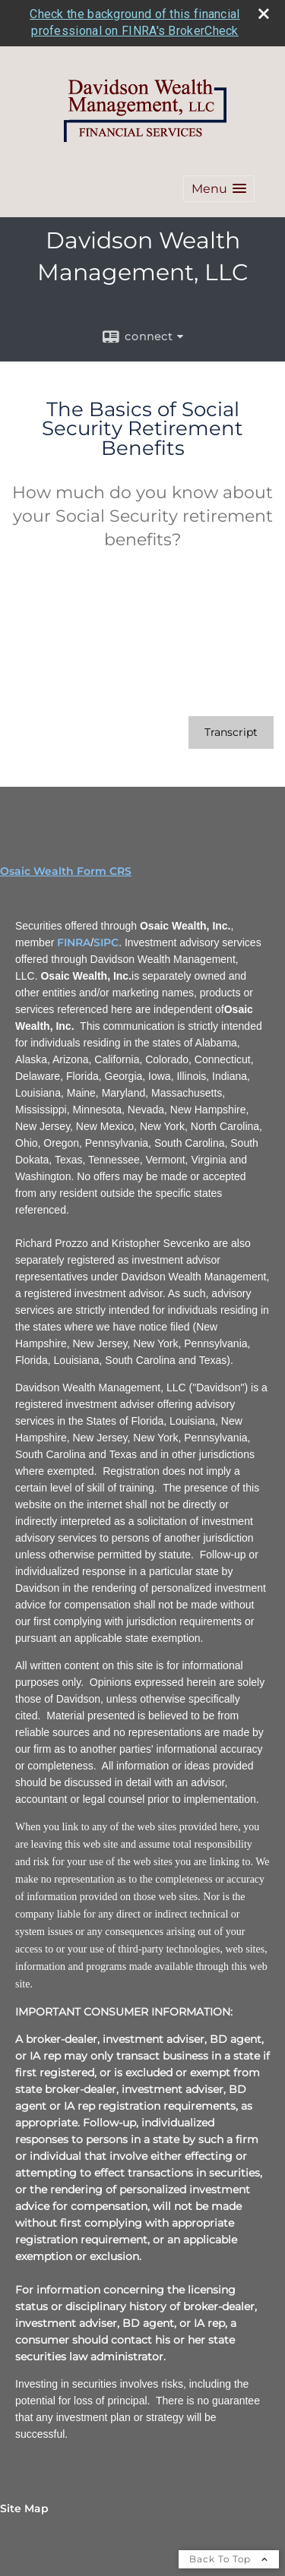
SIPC (106, 942)
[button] (219, 188)
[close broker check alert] (264, 14)
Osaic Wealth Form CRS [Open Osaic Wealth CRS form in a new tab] (65, 871)
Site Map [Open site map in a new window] (24, 2508)
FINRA (73, 942)
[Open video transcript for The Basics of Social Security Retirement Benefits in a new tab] (231, 732)
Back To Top (228, 2559)
